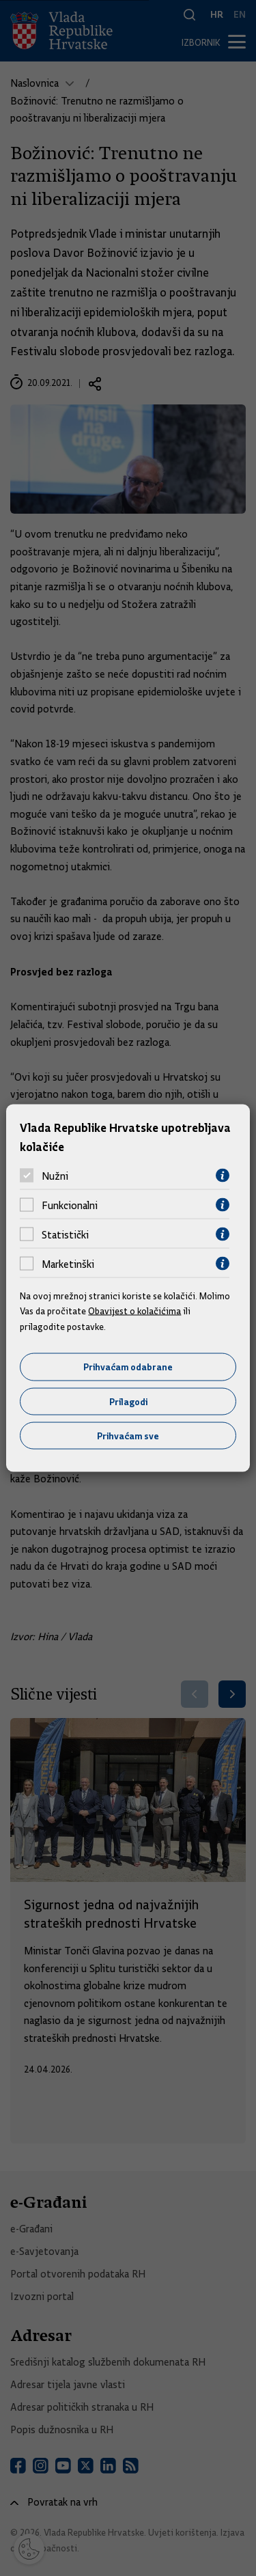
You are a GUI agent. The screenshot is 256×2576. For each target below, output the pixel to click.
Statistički (65, 1234)
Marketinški (68, 1264)
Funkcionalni (70, 1205)
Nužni (55, 1175)
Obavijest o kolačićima (134, 1310)
